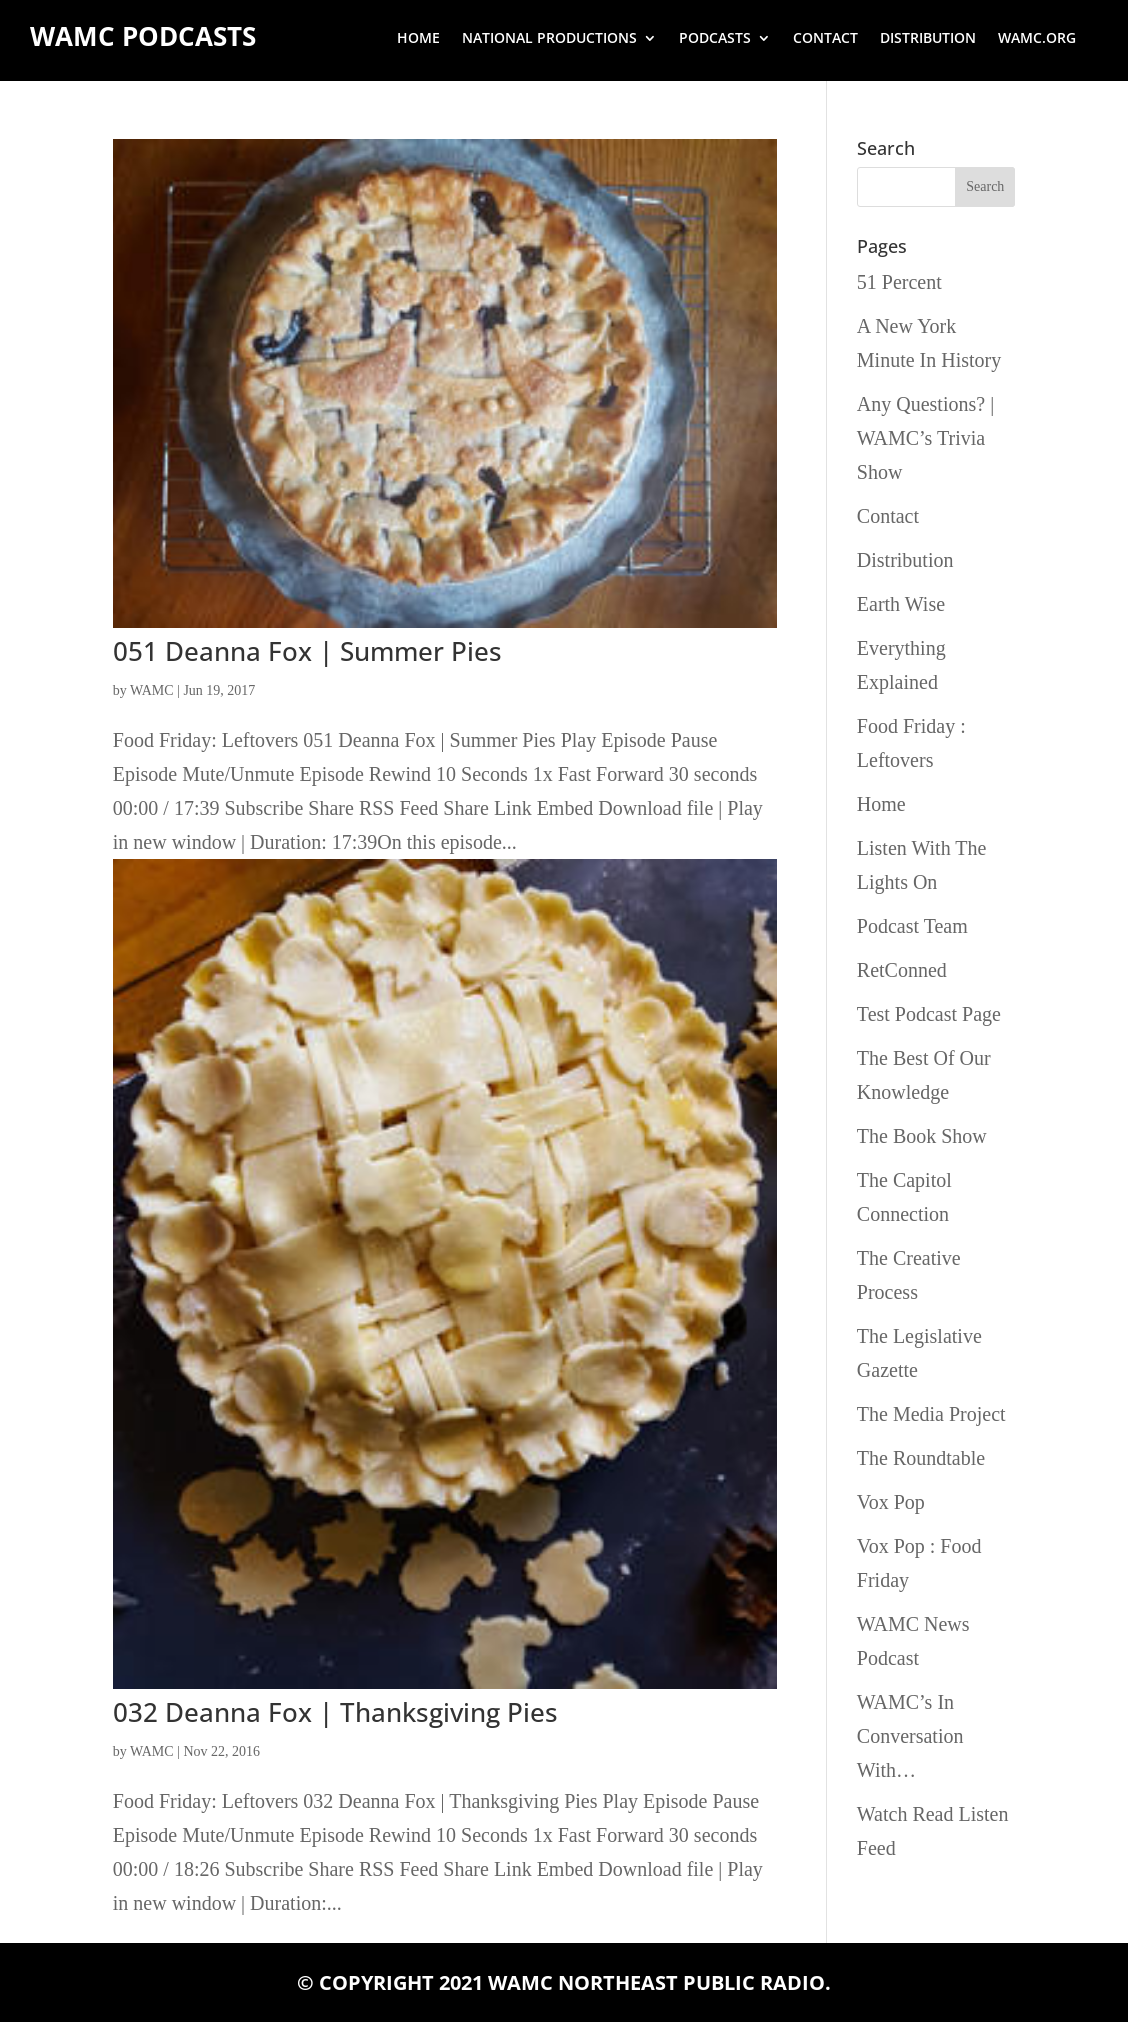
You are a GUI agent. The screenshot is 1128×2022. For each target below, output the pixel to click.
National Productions (549, 39)
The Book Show (922, 1136)
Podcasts (715, 39)
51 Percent (899, 282)
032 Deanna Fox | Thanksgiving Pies (335, 1712)
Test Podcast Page (929, 1014)
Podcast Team (912, 926)
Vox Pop (891, 1502)
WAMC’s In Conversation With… (910, 1736)
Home (418, 39)
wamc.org (1037, 39)
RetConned (902, 970)
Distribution (928, 39)
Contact (825, 39)
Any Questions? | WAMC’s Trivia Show (925, 438)
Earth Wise (901, 604)
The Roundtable (921, 1458)
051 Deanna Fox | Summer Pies (307, 651)
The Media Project (931, 1414)
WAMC (152, 690)
